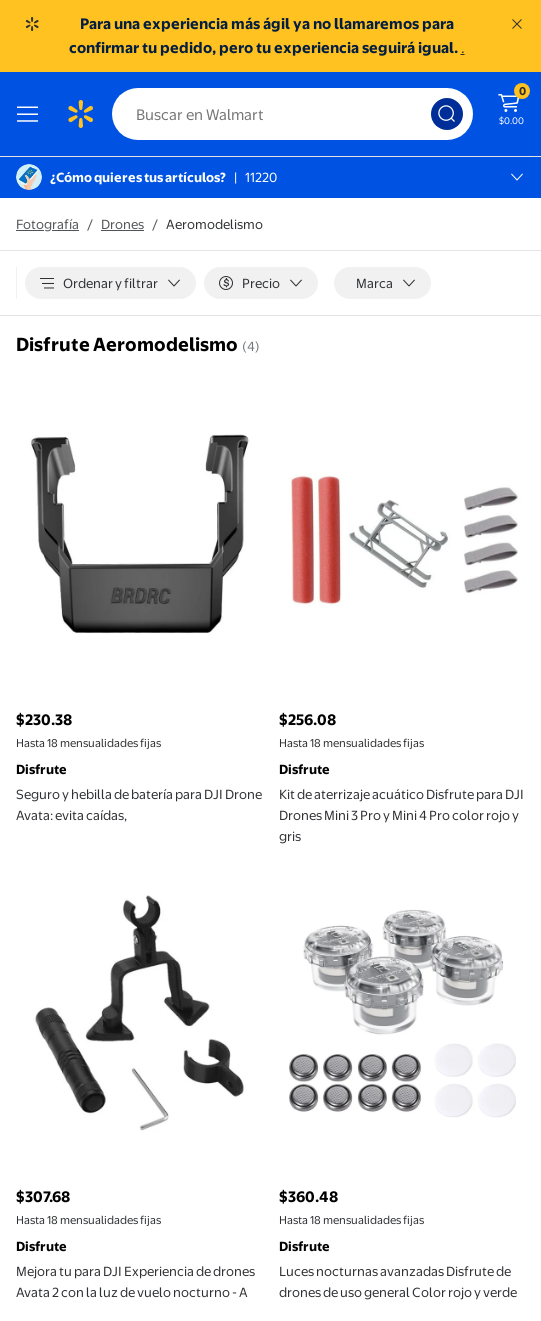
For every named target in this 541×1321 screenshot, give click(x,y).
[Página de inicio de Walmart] (80, 114)
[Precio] (261, 283)
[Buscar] (292, 114)
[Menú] (32, 114)
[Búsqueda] (447, 114)
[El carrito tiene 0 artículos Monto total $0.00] (511, 108)
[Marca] (382, 283)
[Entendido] (517, 24)
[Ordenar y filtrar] (110, 283)
